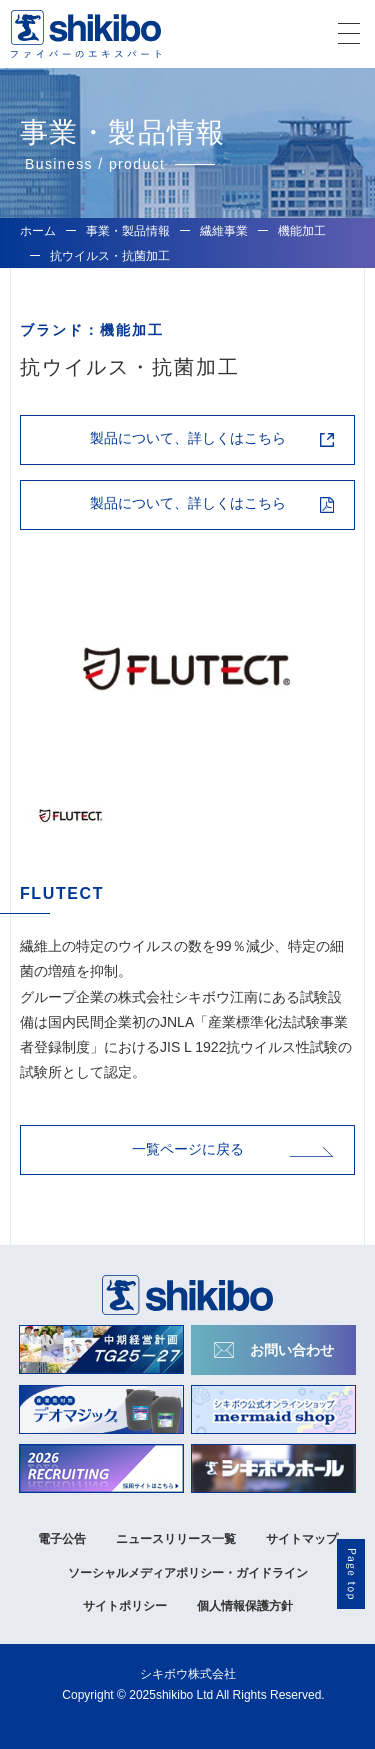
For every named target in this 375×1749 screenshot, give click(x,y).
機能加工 (302, 231)
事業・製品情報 (128, 231)
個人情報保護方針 (245, 1606)
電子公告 (62, 1539)
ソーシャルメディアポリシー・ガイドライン (188, 1573)
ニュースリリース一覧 (176, 1539)
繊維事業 (224, 231)
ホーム (38, 231)
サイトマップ (302, 1539)
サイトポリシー (125, 1606)
